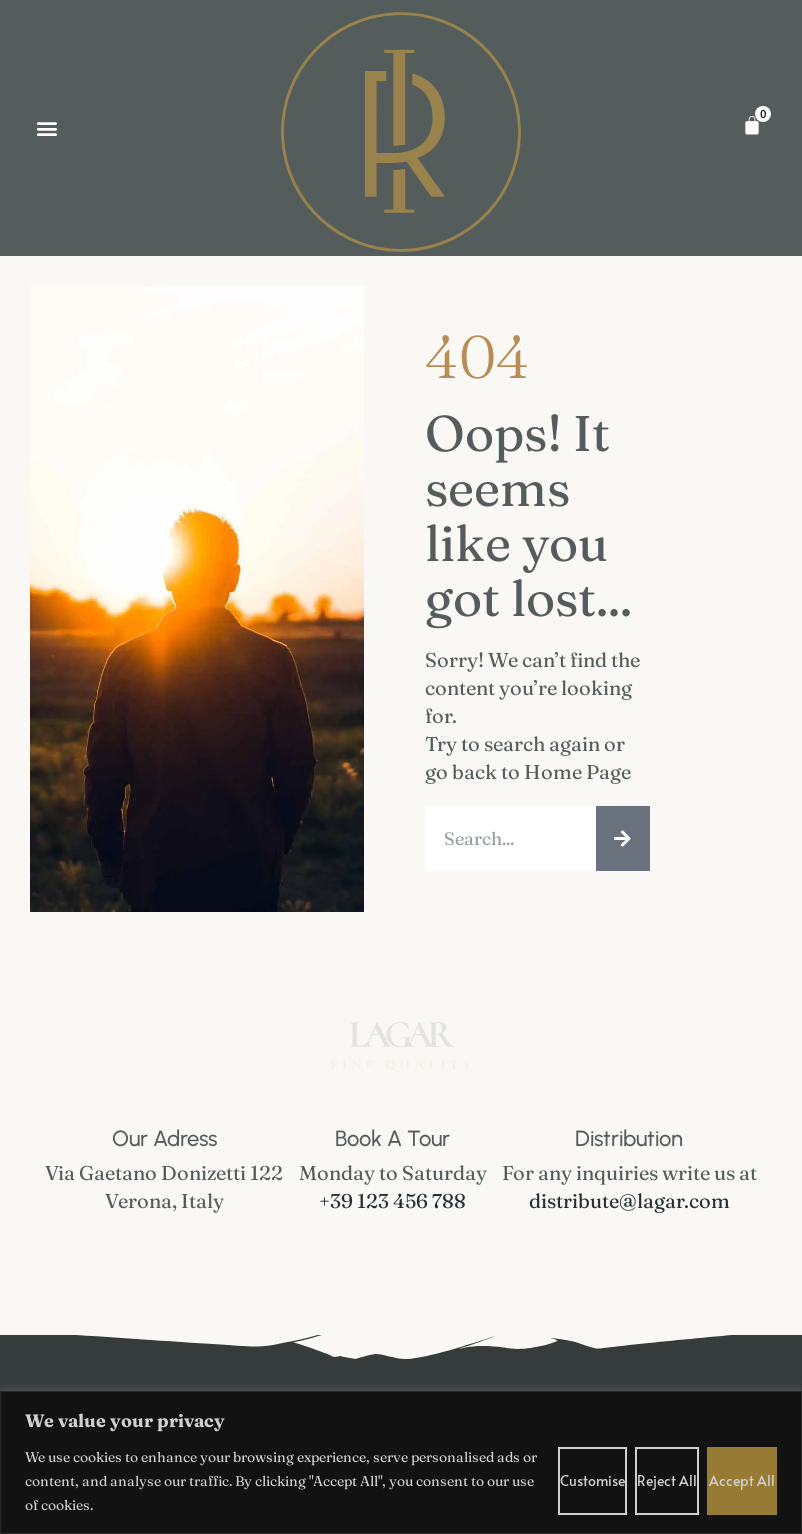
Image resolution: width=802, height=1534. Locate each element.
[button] (46, 127)
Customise (592, 1480)
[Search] (623, 838)
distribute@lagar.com (629, 1200)
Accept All (742, 1480)
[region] (401, 1462)
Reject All (667, 1480)
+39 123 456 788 (392, 1200)
